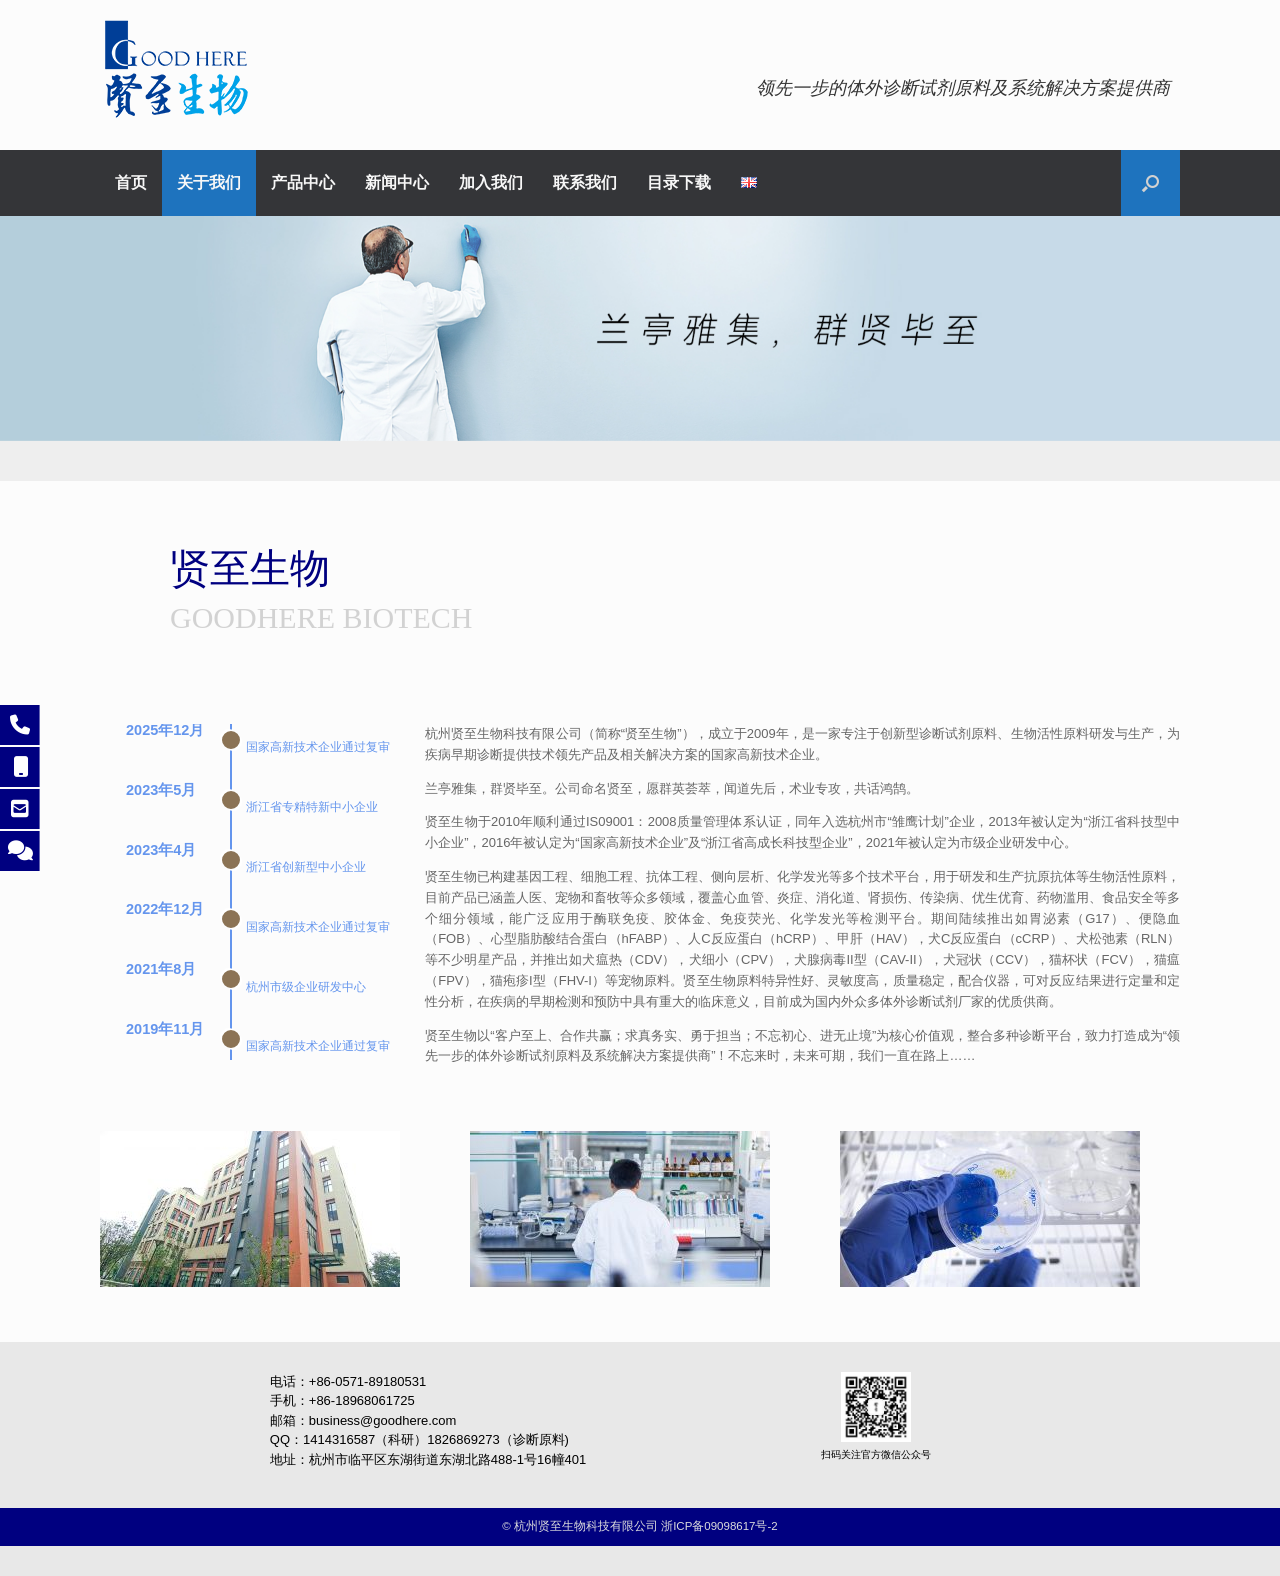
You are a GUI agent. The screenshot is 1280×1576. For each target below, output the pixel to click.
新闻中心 (397, 183)
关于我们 (209, 183)
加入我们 (491, 183)
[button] (1150, 183)
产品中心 (303, 183)
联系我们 (585, 183)
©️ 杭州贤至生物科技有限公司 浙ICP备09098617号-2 (639, 1526)
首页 (131, 183)
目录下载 (679, 183)
